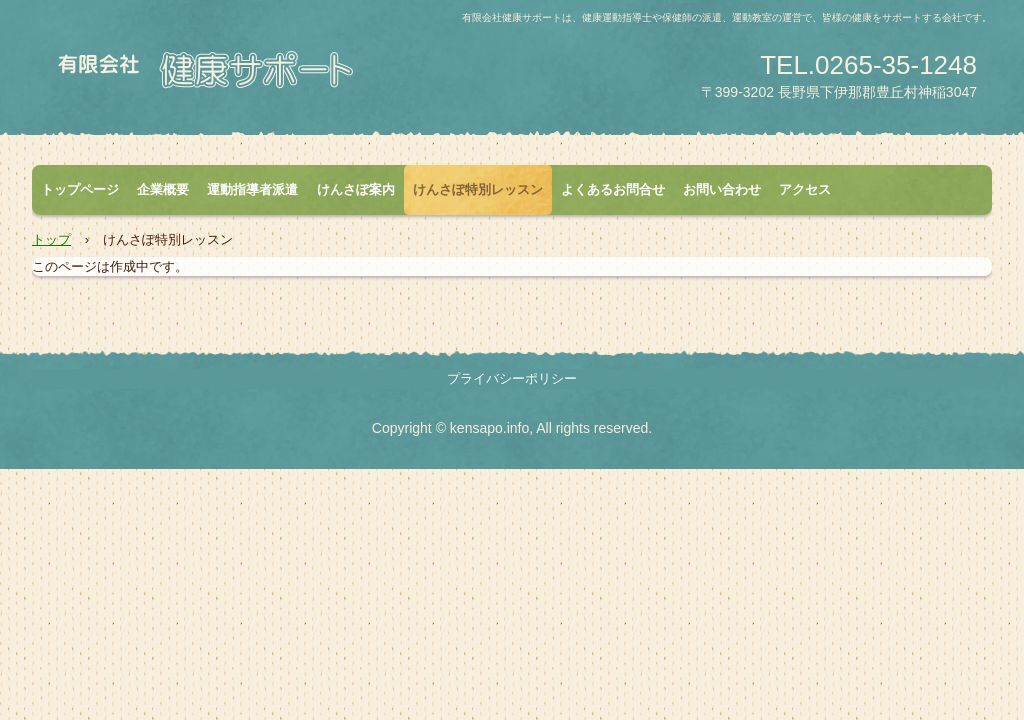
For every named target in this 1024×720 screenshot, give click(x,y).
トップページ (80, 189)
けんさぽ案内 (356, 189)
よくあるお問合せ (613, 189)
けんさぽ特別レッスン (478, 189)
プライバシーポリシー (512, 378)
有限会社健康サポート (267, 76)
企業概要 (163, 189)
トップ (51, 239)
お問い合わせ (722, 189)
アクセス (805, 189)
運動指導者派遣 (252, 189)
